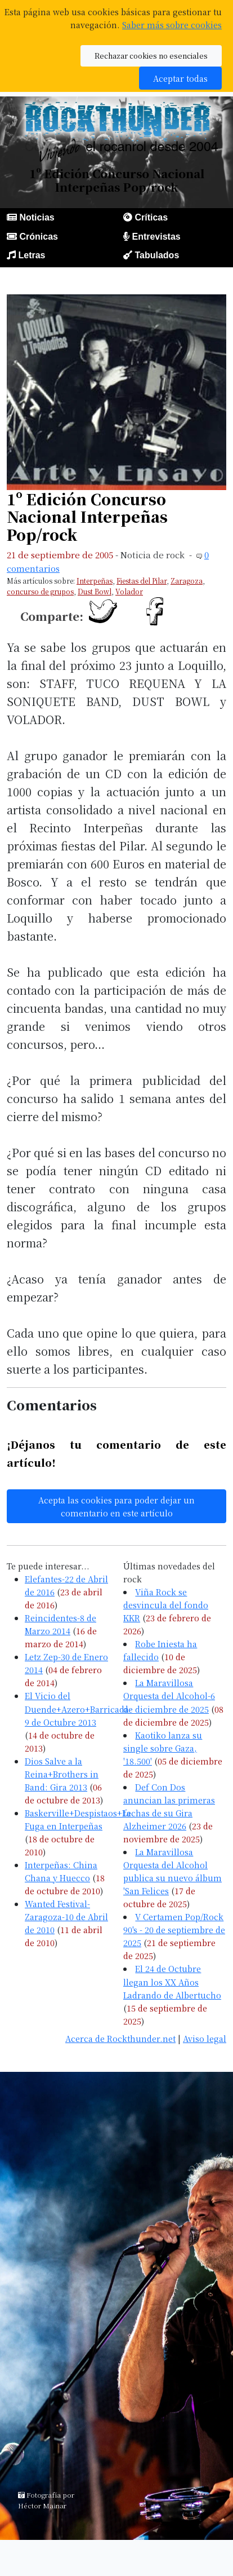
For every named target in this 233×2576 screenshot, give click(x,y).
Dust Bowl (94, 591)
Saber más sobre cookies (172, 24)
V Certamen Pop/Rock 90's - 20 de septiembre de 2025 (174, 1929)
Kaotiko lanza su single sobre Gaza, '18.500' (162, 1748)
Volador (129, 591)
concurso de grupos (40, 591)
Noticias (36, 217)
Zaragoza (187, 580)
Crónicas (38, 236)
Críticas (151, 217)
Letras (31, 255)
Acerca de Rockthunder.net (120, 2038)
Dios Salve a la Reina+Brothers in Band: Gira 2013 (61, 1774)
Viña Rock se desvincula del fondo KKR (165, 1605)
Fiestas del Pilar (141, 580)
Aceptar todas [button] (180, 78)
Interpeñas (95, 580)
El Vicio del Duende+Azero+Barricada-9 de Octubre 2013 (78, 1708)
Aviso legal (204, 2038)
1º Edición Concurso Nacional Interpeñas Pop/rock (87, 517)
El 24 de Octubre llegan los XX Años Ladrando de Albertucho (172, 1981)
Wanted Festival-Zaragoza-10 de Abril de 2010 (66, 1916)
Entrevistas (156, 236)
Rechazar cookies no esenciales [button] (151, 55)
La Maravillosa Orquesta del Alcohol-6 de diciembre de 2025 (169, 1695)
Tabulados (157, 255)
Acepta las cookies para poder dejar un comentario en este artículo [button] (116, 1506)
